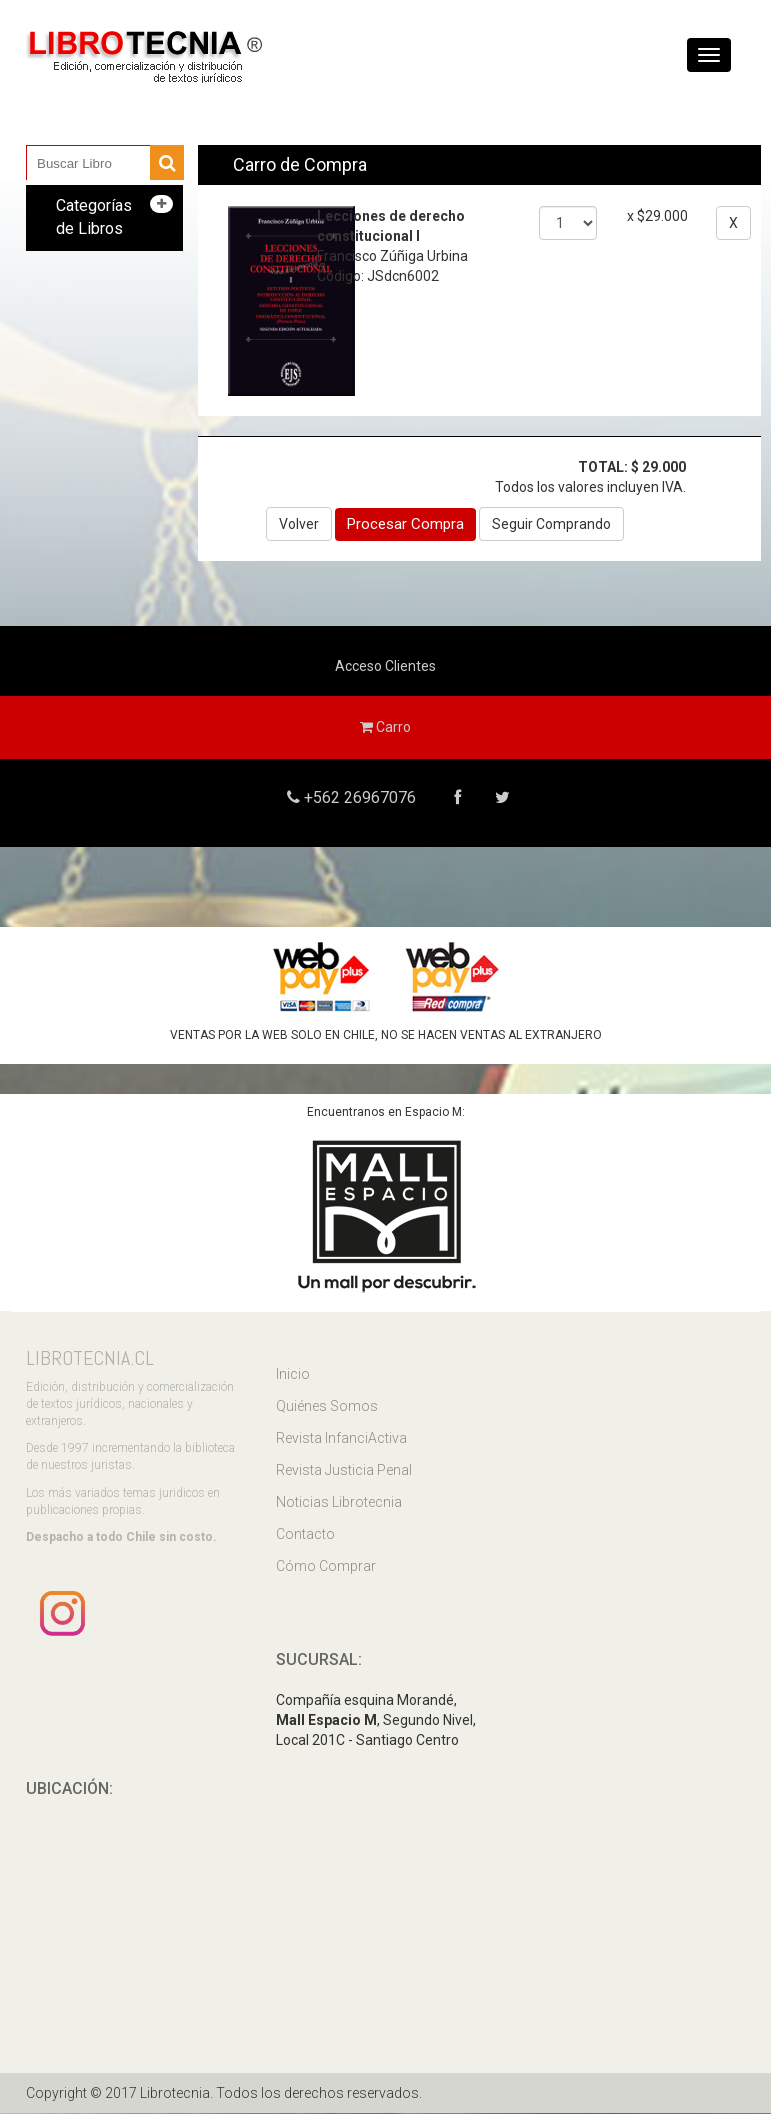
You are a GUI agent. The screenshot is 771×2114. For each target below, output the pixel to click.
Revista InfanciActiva (341, 1438)
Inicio (293, 1374)
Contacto (305, 1534)
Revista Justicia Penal (344, 1470)
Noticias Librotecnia (339, 1502)
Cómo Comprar (326, 1566)
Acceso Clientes (385, 666)
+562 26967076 (357, 797)
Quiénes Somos (327, 1406)
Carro (385, 727)
